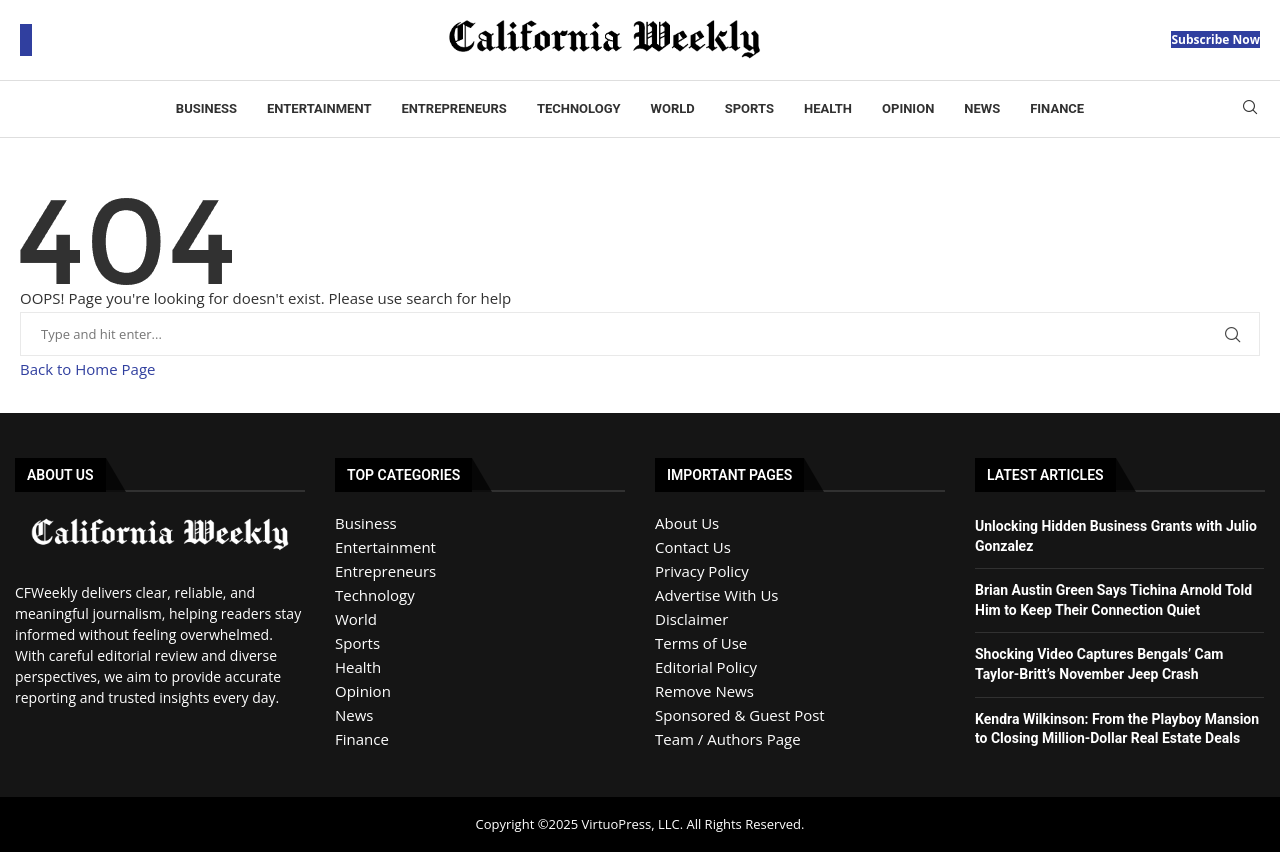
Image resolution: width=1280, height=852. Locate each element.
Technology (579, 108)
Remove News (704, 691)
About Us (687, 523)
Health (828, 108)
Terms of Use (701, 643)
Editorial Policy (706, 667)
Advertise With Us (716, 595)
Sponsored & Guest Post (740, 715)
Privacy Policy (702, 571)
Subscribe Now (1215, 39)
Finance (1057, 108)
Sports (749, 108)
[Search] (1250, 109)
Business (206, 108)
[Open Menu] (26, 40)
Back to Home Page (87, 369)
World (673, 108)
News (982, 108)
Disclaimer (691, 619)
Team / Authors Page (728, 739)
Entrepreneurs (453, 108)
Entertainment (319, 108)
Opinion (908, 108)
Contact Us (693, 547)
